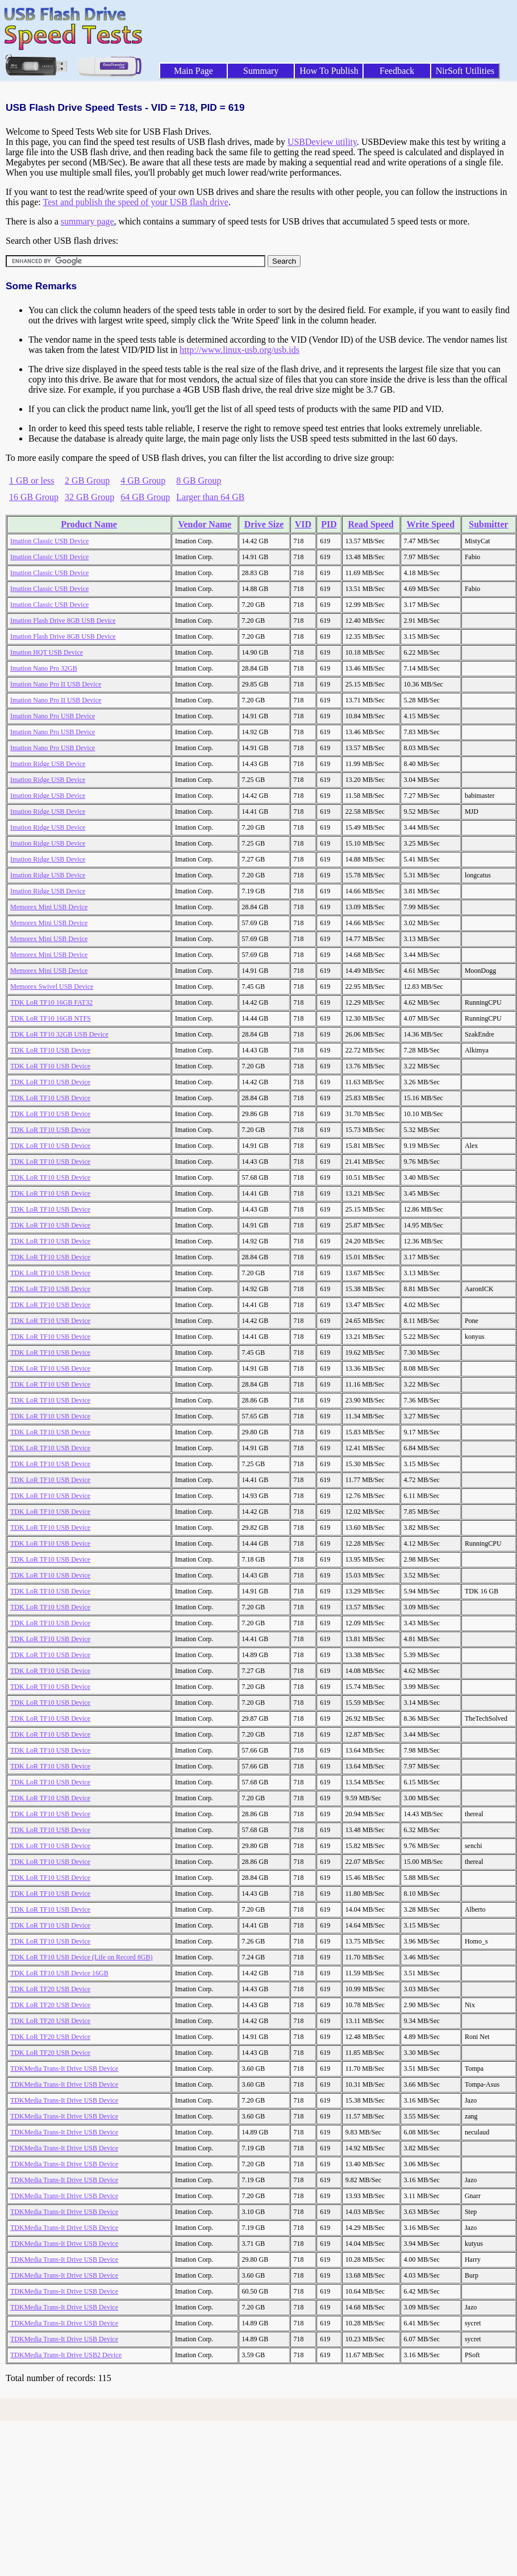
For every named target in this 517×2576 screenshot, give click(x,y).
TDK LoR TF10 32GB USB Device (59, 1034)
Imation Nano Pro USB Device (52, 716)
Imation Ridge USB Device (47, 764)
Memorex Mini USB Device (48, 907)
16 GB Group (34, 497)
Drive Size (264, 524)
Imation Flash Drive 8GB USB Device (63, 621)
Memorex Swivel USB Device (51, 987)
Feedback (397, 71)
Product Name (89, 524)
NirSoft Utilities (465, 71)
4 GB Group (142, 480)
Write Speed (430, 524)
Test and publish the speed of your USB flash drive (135, 202)
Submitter (488, 524)
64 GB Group (145, 497)
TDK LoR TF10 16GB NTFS (50, 1018)
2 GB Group (87, 480)
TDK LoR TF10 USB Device (50, 1050)
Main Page (193, 71)
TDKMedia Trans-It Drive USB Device (64, 2069)
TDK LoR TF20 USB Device (50, 1989)
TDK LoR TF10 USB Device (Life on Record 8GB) (81, 1957)
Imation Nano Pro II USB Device (55, 684)
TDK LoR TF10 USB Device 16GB (59, 1973)
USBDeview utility (322, 142)
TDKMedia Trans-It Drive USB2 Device (66, 2355)
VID (303, 524)
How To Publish (328, 71)
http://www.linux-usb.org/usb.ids (239, 350)
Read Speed (370, 524)
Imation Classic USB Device (49, 541)
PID (329, 524)
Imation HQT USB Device (46, 652)
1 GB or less (32, 480)
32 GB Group (89, 497)
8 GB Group (198, 480)
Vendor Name (204, 524)
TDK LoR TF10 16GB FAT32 (51, 1002)
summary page (87, 221)
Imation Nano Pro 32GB (43, 668)
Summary (260, 71)
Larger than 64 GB (210, 497)
